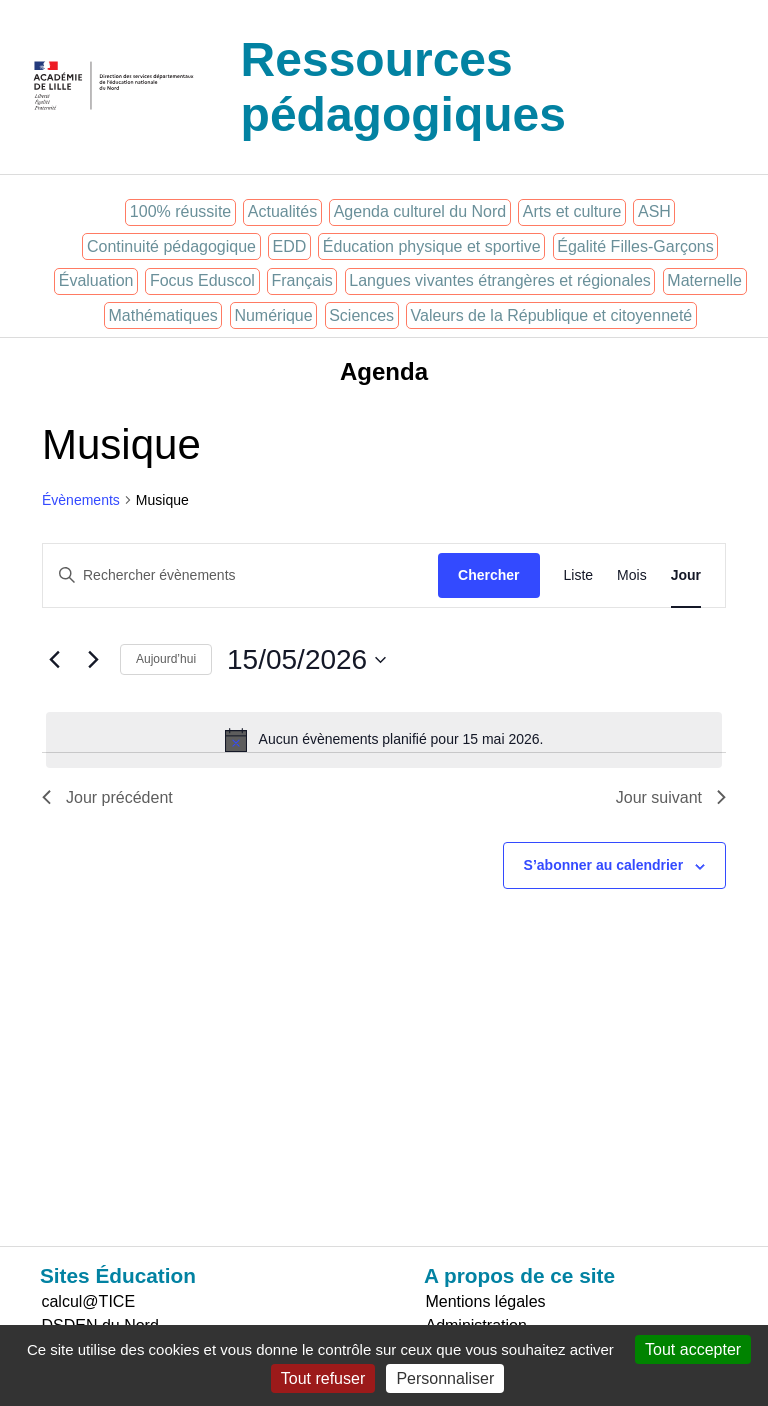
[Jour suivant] (93, 660)
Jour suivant (671, 797)
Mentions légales (485, 1301)
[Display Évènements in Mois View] (632, 575)
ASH (654, 211)
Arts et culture (572, 211)
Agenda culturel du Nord (420, 211)
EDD (290, 246)
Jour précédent (107, 797)
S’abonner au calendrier (604, 865)
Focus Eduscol (202, 280)
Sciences (361, 315)
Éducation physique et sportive (432, 246)
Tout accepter (693, 1349)
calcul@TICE (88, 1301)
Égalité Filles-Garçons (635, 246)
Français (301, 280)
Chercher (488, 575)
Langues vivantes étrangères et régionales (500, 280)
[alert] (384, 740)
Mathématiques (162, 315)
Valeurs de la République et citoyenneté (552, 315)
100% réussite (180, 211)
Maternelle (704, 280)
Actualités (282, 211)
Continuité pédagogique (171, 246)
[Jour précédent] (54, 660)
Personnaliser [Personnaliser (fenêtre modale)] (445, 1378)
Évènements (81, 500)
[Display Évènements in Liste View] (579, 575)
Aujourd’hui (166, 659)
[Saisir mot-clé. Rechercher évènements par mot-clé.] (240, 575)
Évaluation (96, 280)
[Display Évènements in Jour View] (686, 575)
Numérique (273, 315)
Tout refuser (323, 1378)
